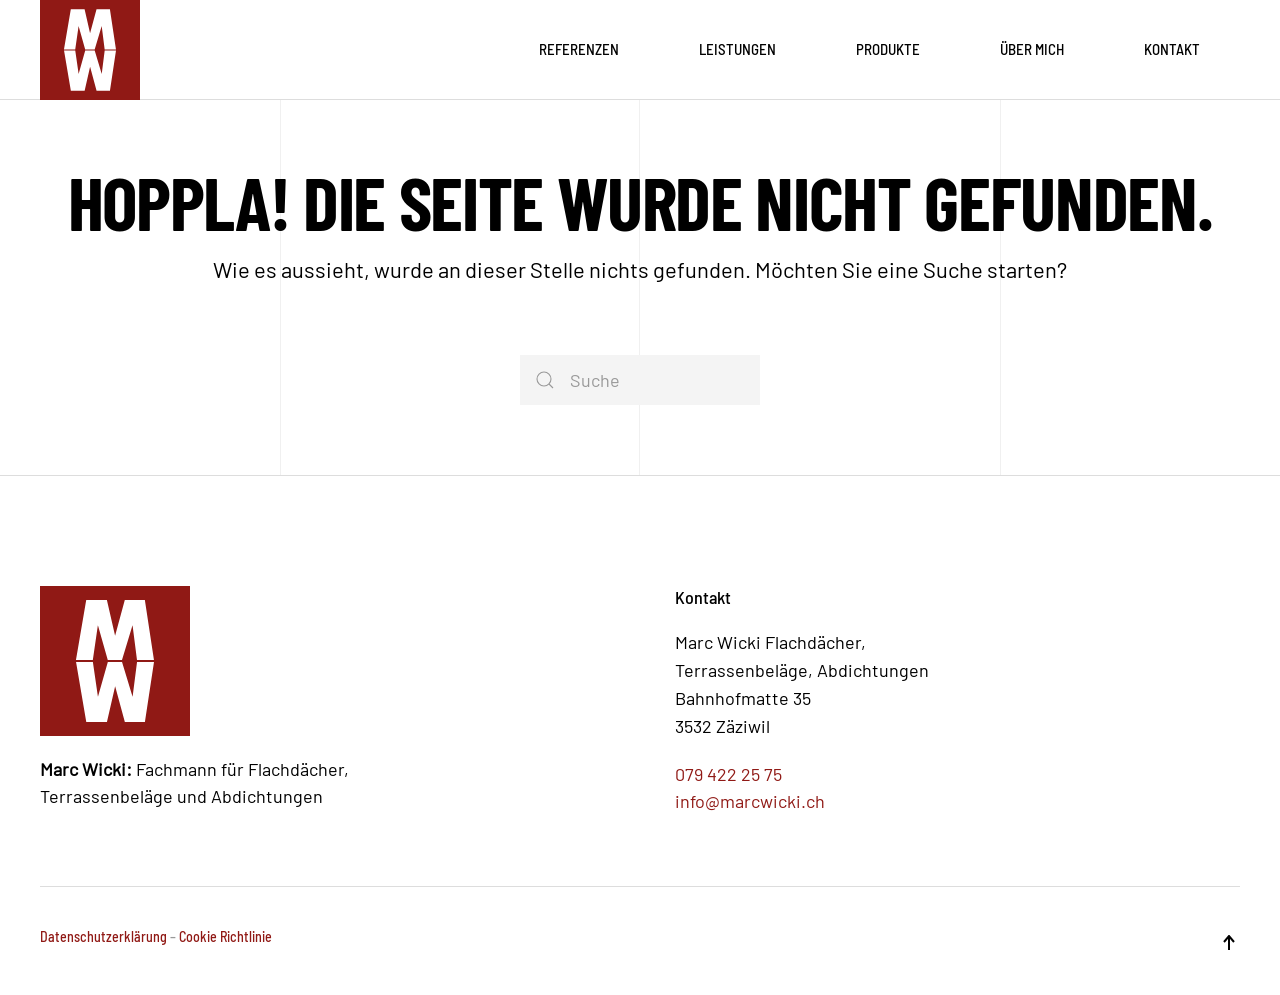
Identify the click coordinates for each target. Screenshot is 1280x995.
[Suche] (640, 380)
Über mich (1032, 49)
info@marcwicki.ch (750, 801)
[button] (1229, 942)
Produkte (888, 49)
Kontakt (1172, 49)
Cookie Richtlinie (225, 936)
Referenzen (579, 49)
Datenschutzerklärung (103, 936)
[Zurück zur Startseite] (90, 50)
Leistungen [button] (737, 49)
